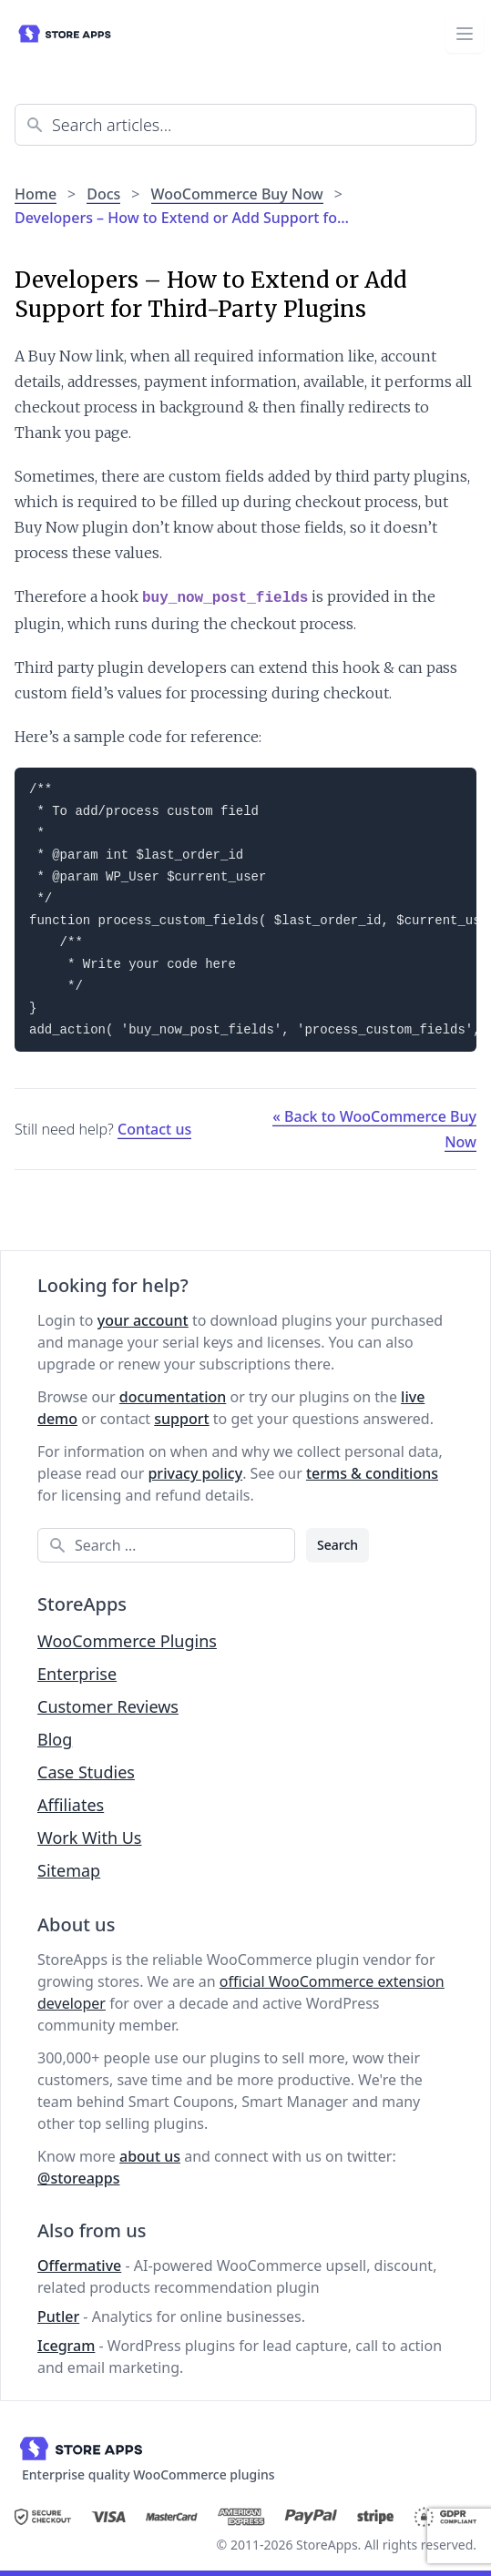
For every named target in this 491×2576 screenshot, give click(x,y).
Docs (103, 194)
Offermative (79, 2265)
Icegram (66, 2346)
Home (35, 194)
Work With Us (89, 1837)
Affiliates (70, 1805)
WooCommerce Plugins (127, 1641)
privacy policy (195, 1473)
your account (143, 1320)
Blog (54, 1739)
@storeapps (78, 2178)
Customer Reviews (108, 1706)
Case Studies (86, 1772)
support (181, 1419)
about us (149, 2156)
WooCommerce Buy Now (237, 194)
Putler (58, 2316)
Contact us (154, 1129)
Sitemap (68, 1870)
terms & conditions (372, 1473)
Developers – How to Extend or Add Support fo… (182, 218)
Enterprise (77, 1674)
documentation (173, 1397)
